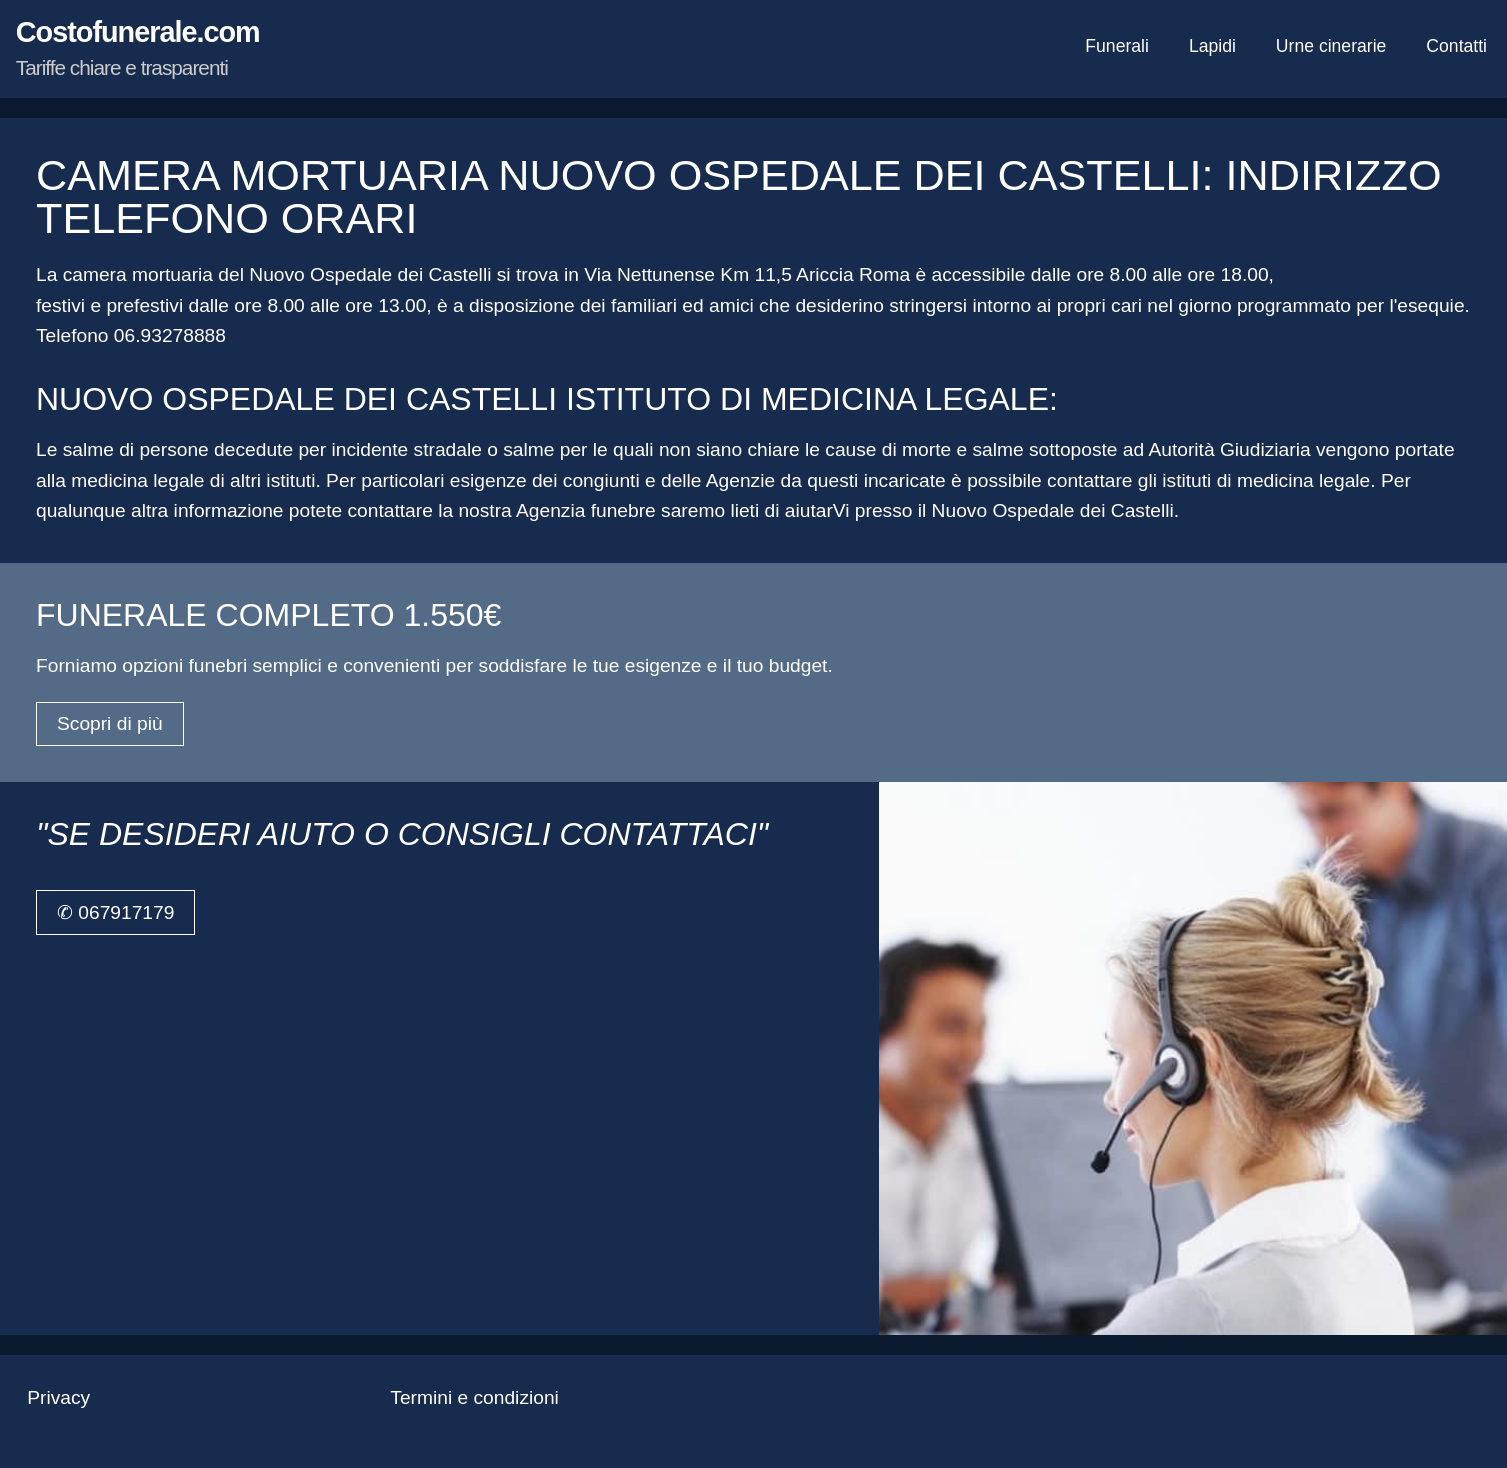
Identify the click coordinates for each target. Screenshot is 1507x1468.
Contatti (1456, 46)
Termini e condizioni (474, 1397)
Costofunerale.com (138, 47)
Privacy (58, 1397)
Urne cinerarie (1331, 46)
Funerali (1117, 46)
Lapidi (1212, 46)
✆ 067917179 (115, 912)
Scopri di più (110, 723)
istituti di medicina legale (1266, 480)
